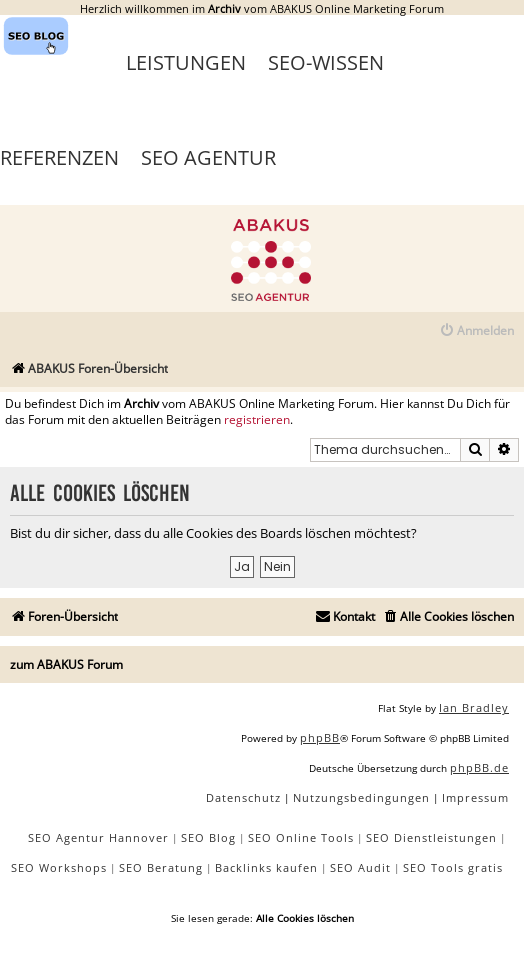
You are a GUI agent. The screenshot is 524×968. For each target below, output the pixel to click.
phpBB (320, 737)
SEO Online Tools (301, 837)
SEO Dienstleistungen (431, 837)
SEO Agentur (208, 157)
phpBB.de (479, 767)
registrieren (257, 420)
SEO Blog (208, 837)
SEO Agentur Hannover (98, 837)
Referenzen (59, 157)
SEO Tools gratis (453, 867)
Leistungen (186, 62)
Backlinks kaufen (266, 867)
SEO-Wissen (326, 62)
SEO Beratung (161, 867)
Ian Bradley (474, 707)
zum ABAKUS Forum (66, 664)
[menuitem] (476, 331)
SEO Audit (360, 867)
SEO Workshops (59, 867)
